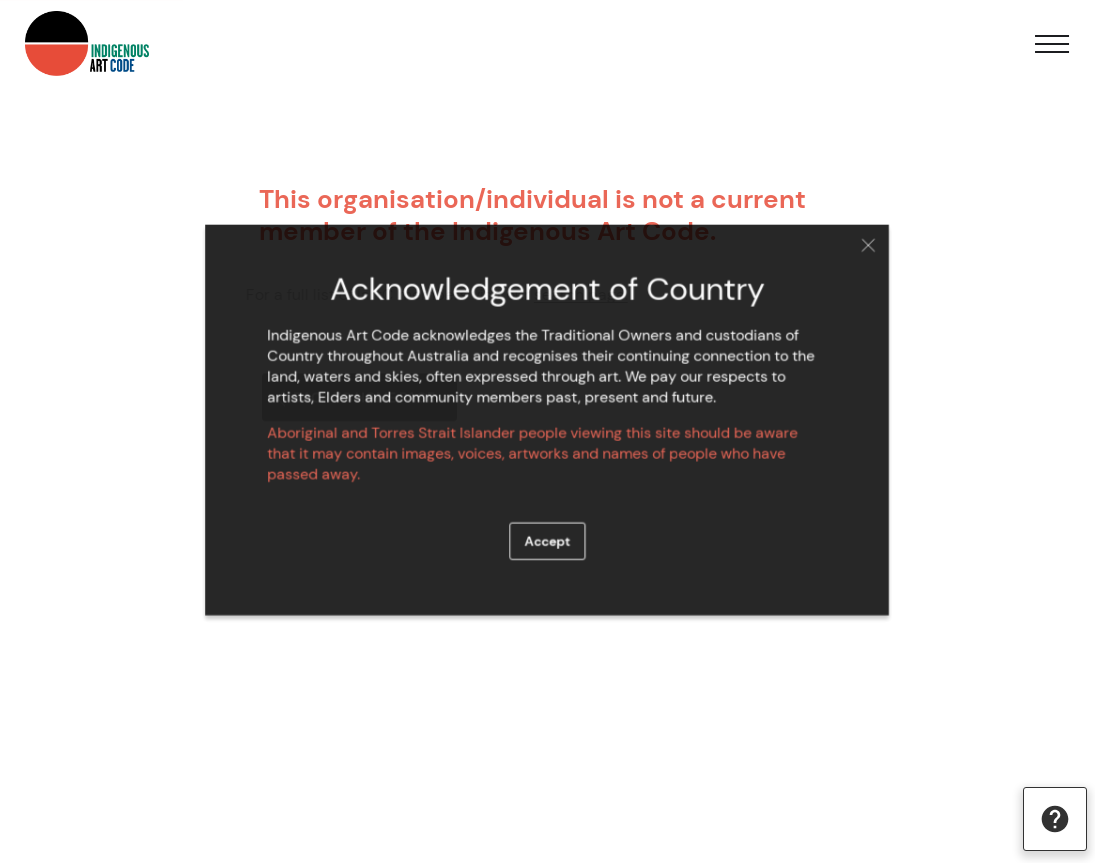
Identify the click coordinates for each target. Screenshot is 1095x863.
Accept (547, 535)
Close (854, 252)
